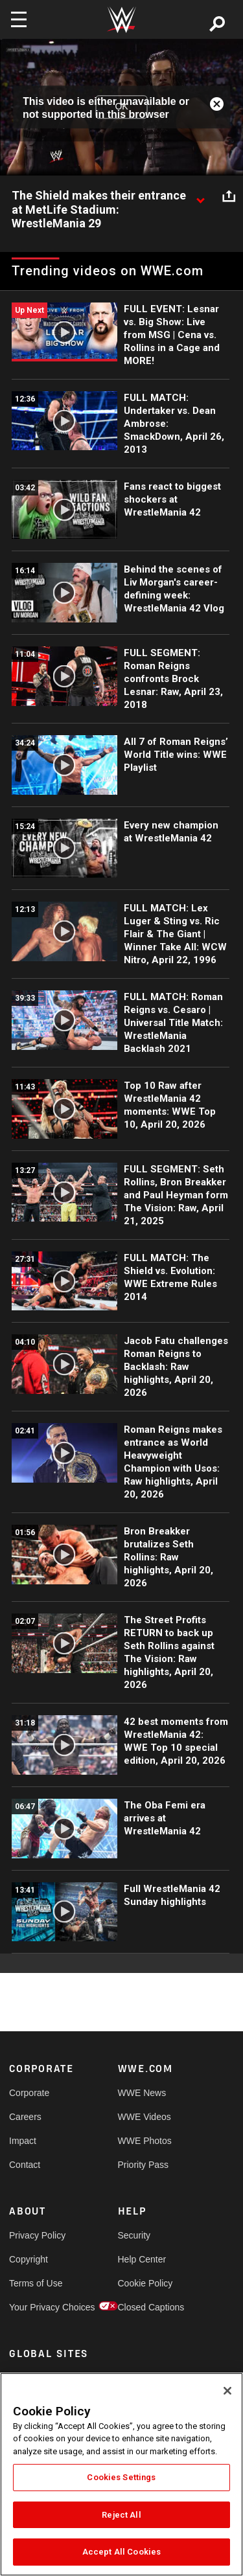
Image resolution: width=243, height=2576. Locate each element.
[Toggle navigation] (18, 19)
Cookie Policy (145, 2283)
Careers (25, 2117)
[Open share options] (228, 196)
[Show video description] (200, 196)
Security (134, 2235)
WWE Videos (144, 2117)
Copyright (28, 2259)
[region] (121, 2474)
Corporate (29, 2093)
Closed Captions (145, 2307)
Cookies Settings (121, 2477)
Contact (24, 2165)
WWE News (142, 2093)
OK (121, 107)
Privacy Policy (36, 2235)
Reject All (121, 2515)
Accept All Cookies (121, 2552)
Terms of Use (35, 2283)
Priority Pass (143, 2165)
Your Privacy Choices (36, 2307)
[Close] (227, 2391)
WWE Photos (145, 2141)
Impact (22, 2141)
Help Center (142, 2259)
